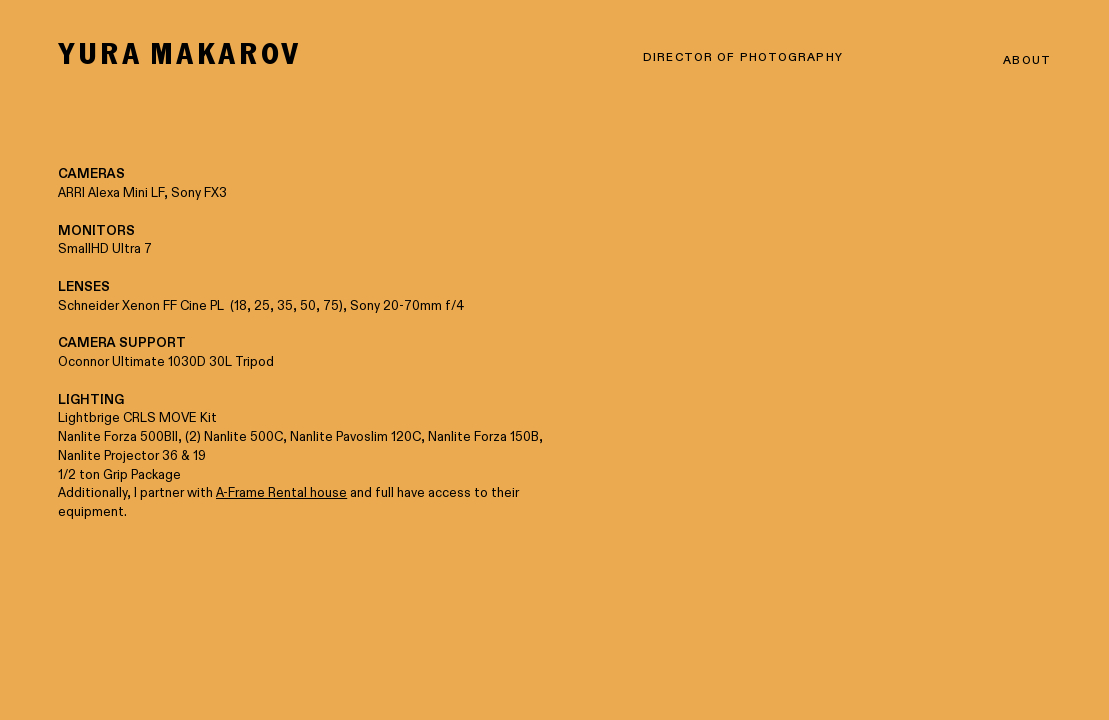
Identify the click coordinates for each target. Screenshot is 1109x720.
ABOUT (1027, 60)
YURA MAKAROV (180, 53)
